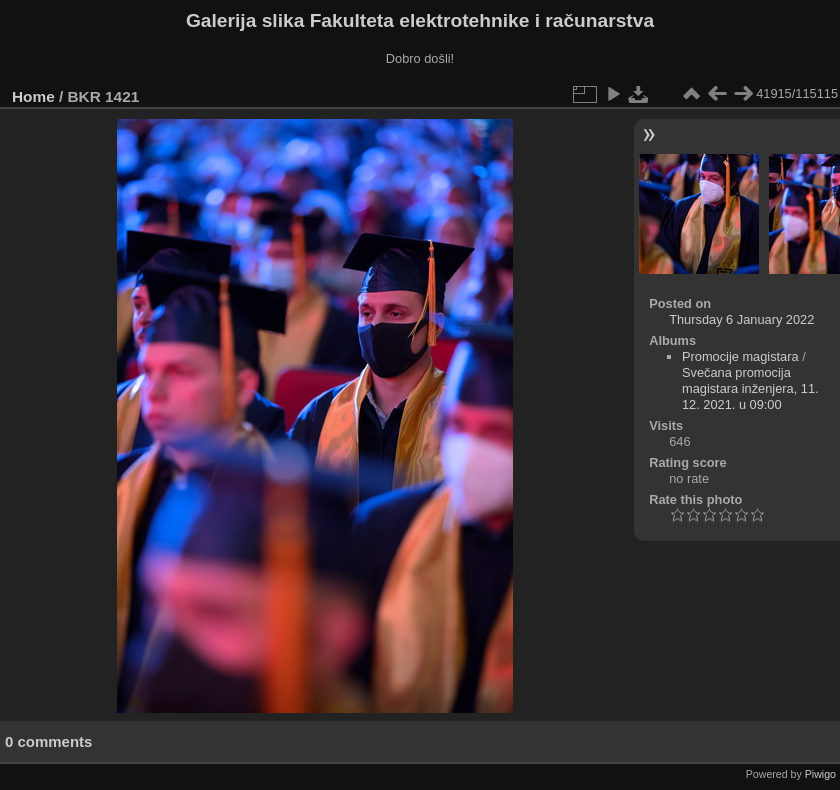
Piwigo (820, 774)
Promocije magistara (740, 356)
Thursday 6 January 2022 (741, 319)
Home (33, 96)
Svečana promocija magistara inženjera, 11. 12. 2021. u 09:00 (750, 388)
